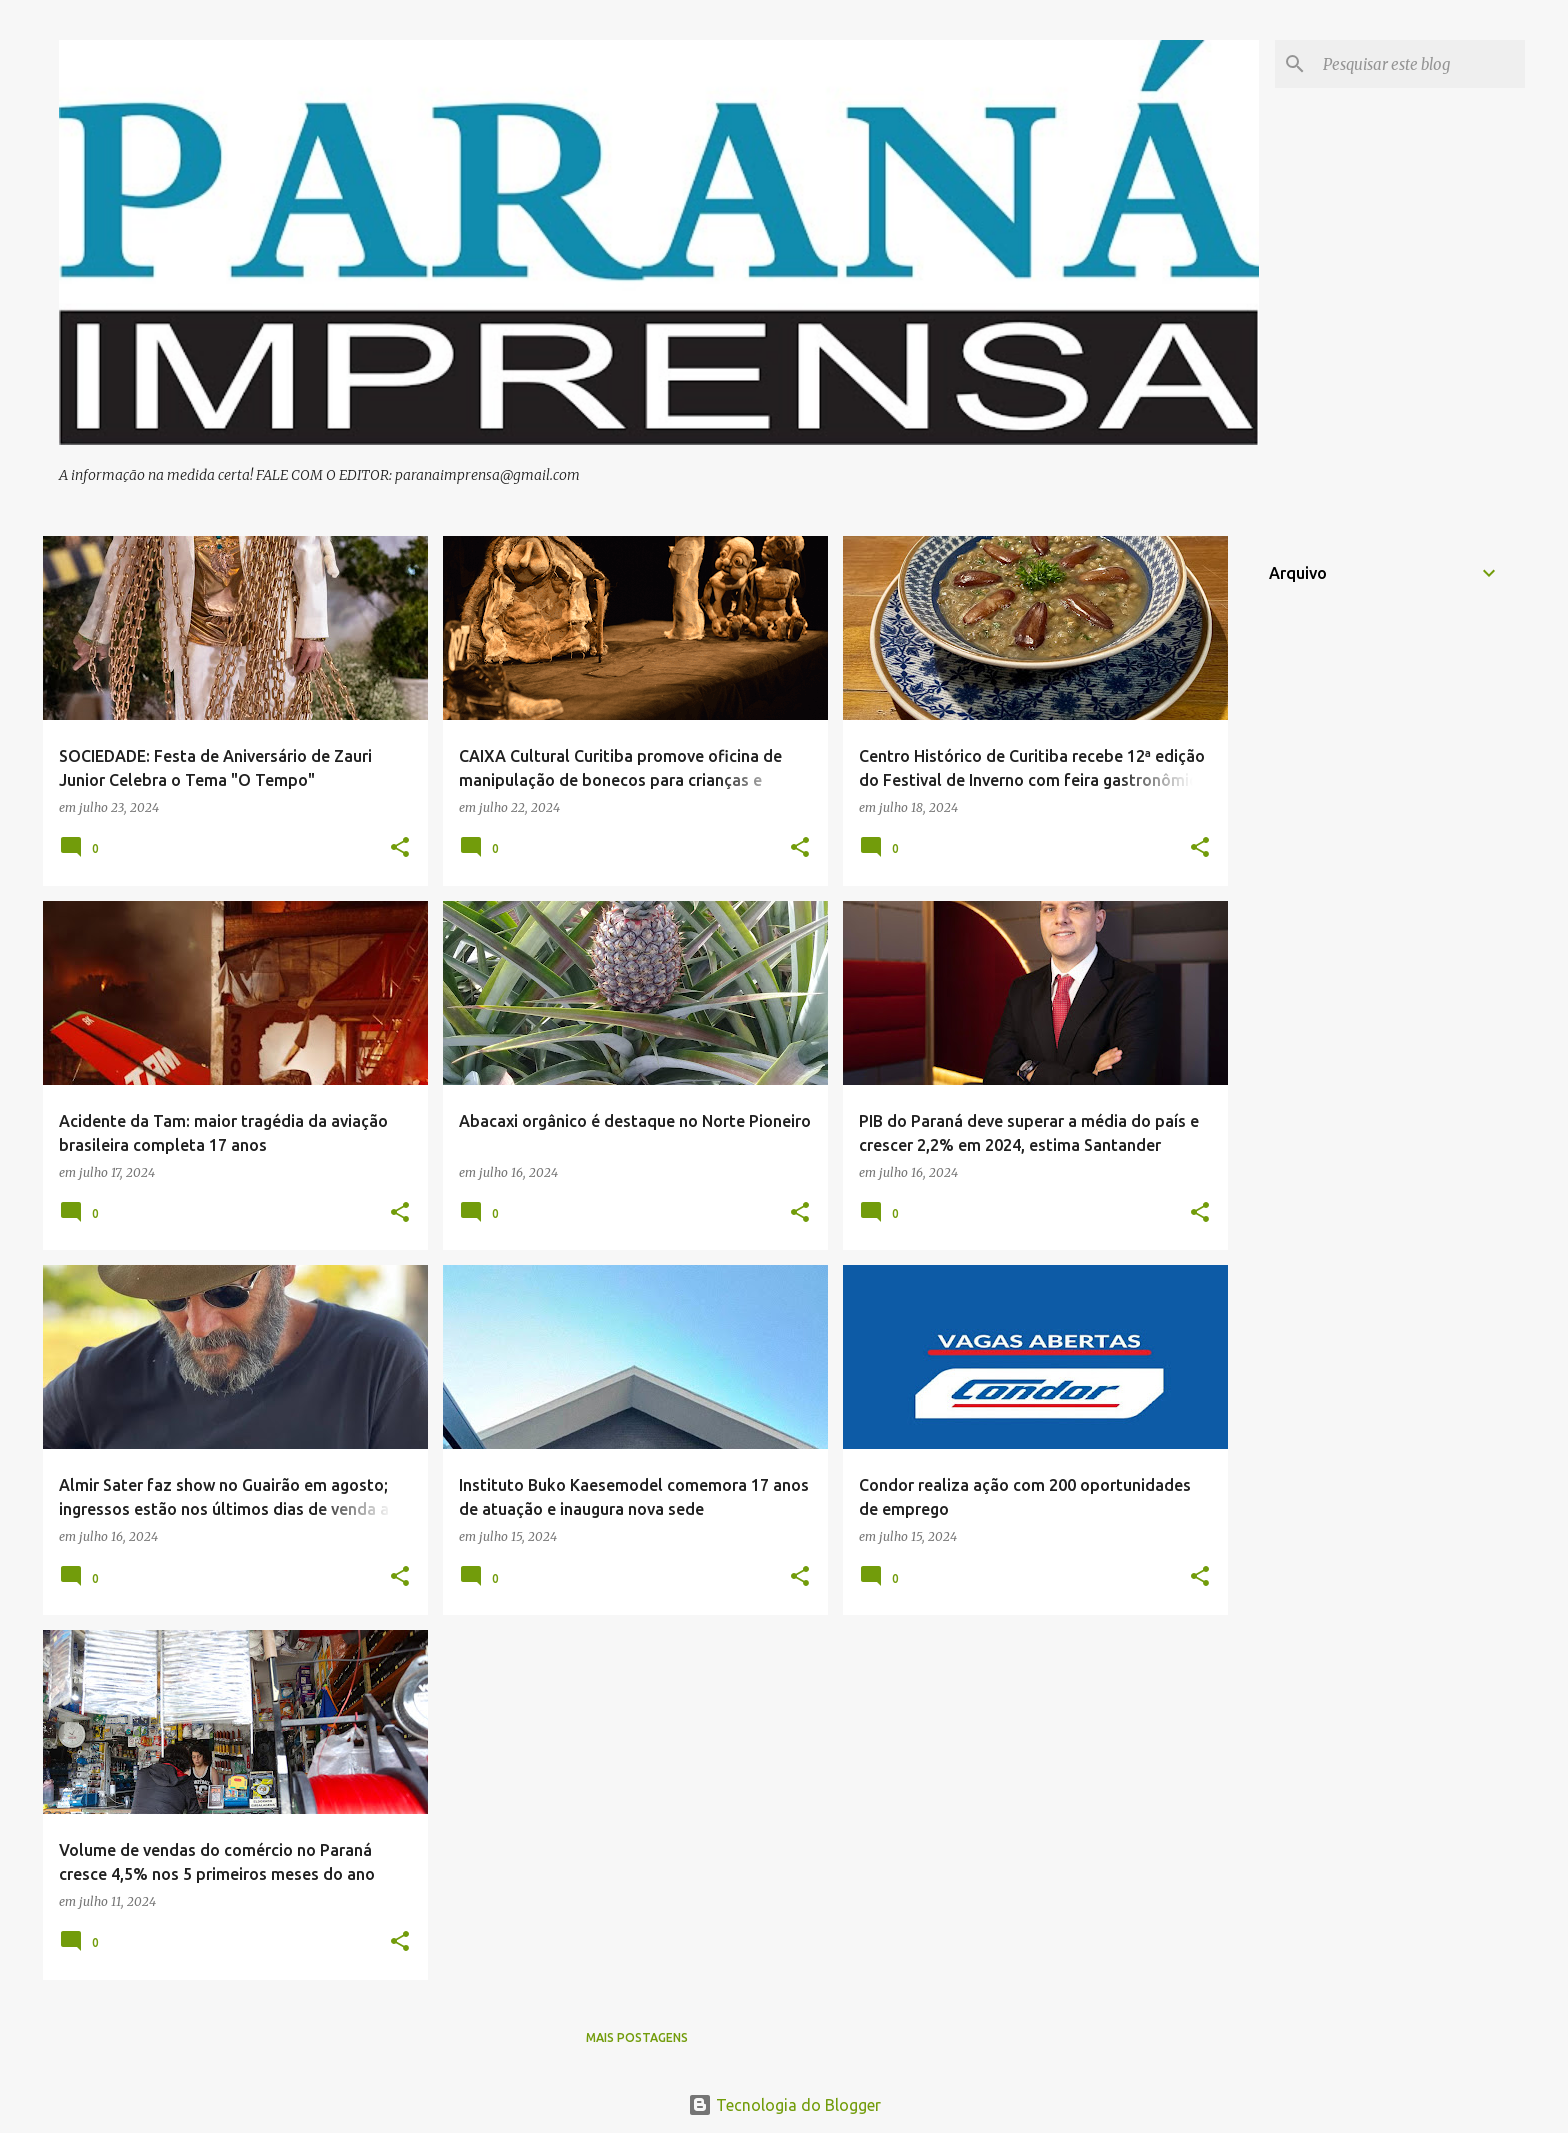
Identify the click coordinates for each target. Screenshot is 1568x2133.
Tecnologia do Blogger (784, 2105)
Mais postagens (637, 2037)
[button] (400, 848)
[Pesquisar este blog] (1420, 64)
